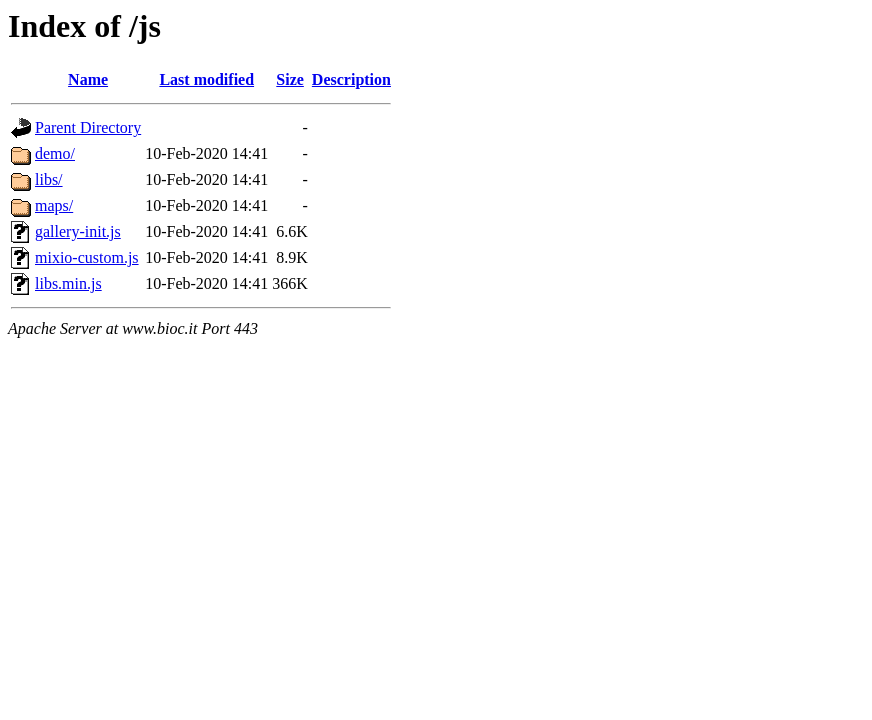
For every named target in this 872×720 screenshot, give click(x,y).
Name (88, 79)
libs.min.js (68, 283)
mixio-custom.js (87, 257)
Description (351, 79)
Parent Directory (88, 127)
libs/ (49, 179)
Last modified (206, 79)
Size (290, 79)
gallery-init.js (78, 231)
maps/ (54, 205)
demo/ (55, 153)
